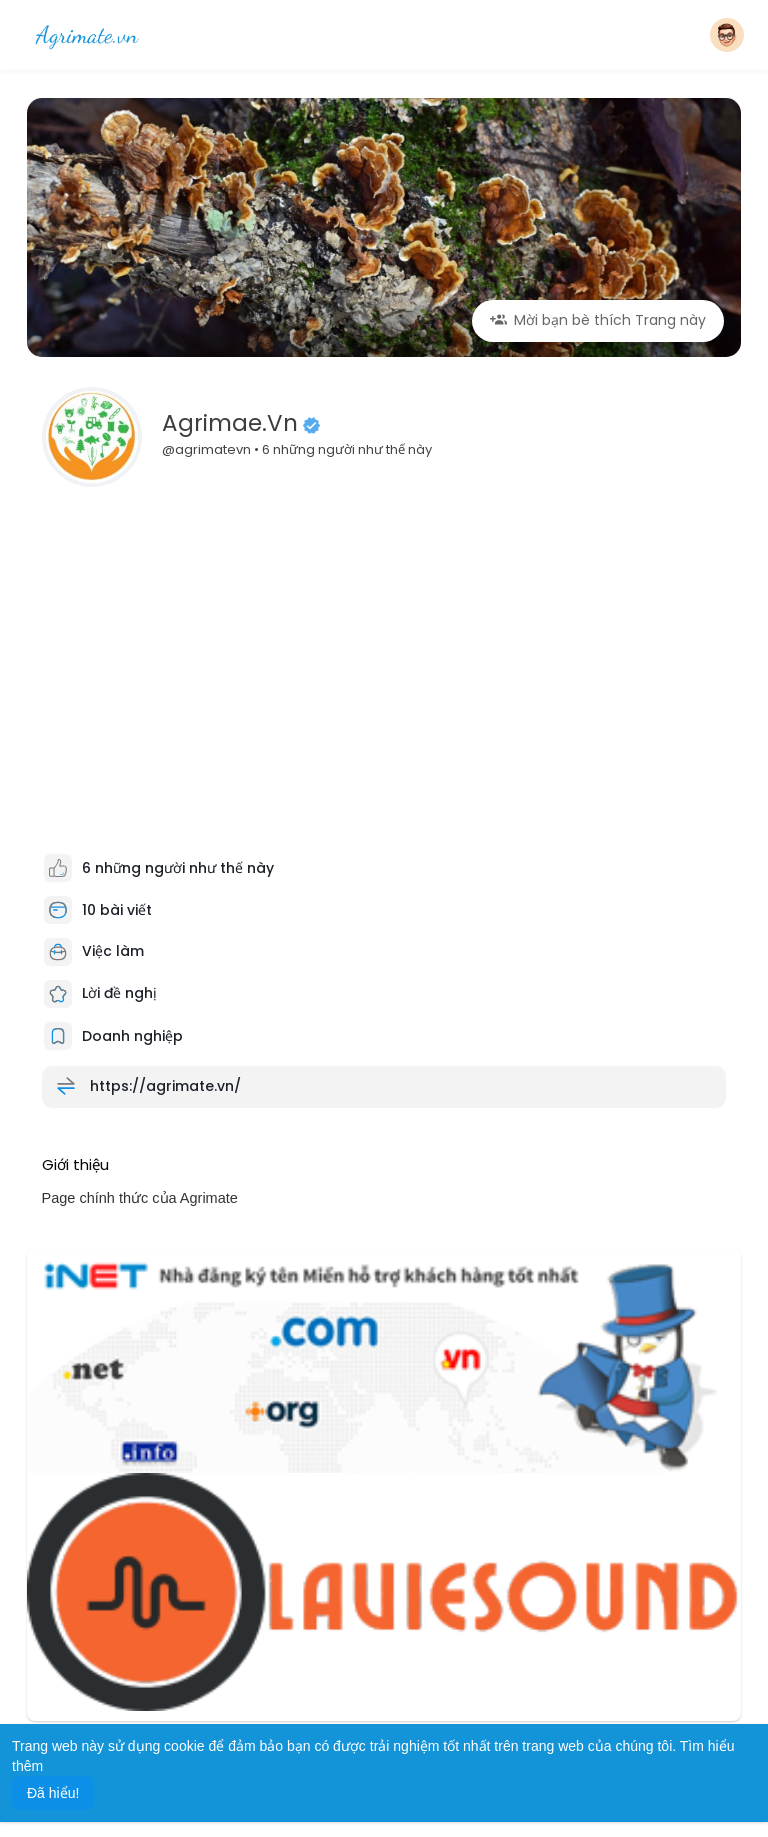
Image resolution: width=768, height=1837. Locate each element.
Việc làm (94, 951)
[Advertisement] (384, 648)
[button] (727, 35)
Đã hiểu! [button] (53, 1793)
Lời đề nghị (100, 993)
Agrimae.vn (230, 423)
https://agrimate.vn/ (165, 1085)
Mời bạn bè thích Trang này (598, 320)
